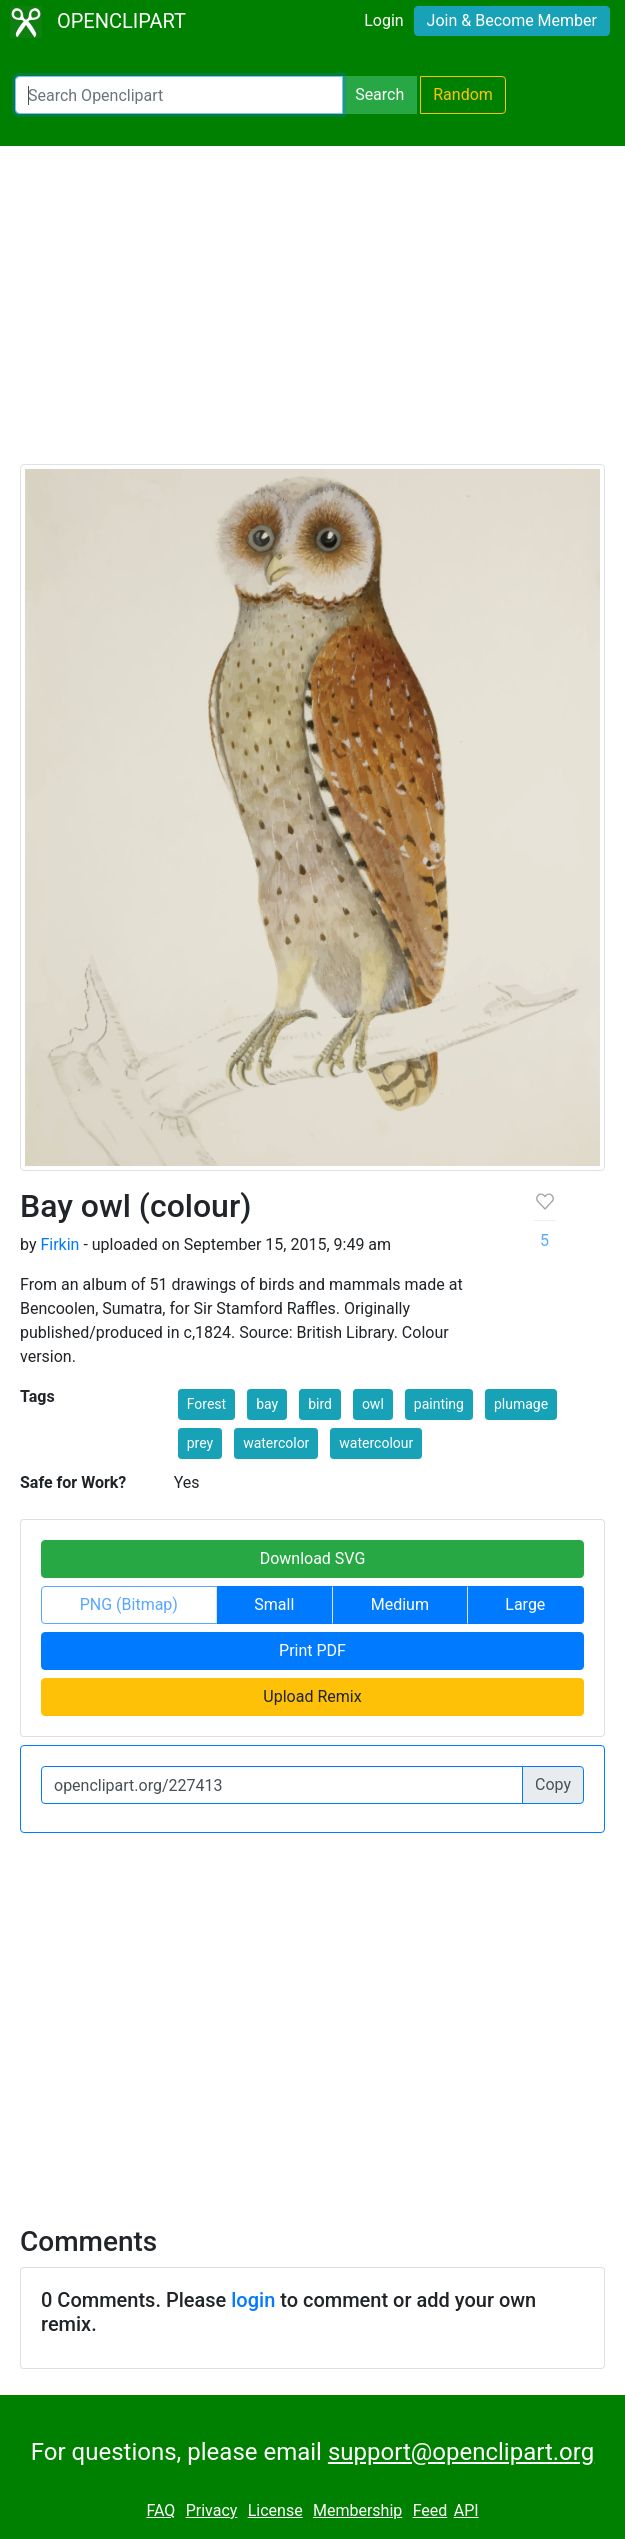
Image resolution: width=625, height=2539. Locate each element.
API (466, 2510)
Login (383, 20)
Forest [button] (206, 1404)
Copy (553, 1784)
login (253, 2300)
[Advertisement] (312, 314)
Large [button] (525, 1604)
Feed (430, 2510)
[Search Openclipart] (179, 95)
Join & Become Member (512, 20)
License (275, 2510)
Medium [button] (400, 1604)
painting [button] (439, 1404)
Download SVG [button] (313, 1558)
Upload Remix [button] (312, 1696)
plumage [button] (521, 1404)
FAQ (160, 2510)
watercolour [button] (376, 1443)
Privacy (212, 2510)
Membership (357, 2510)
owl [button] (373, 1404)
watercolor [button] (276, 1443)
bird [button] (320, 1404)
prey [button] (200, 1443)
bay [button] (267, 1404)
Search (379, 94)
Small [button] (274, 1604)
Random (463, 94)
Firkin (59, 1244)
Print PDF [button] (312, 1650)
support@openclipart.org (461, 2452)
